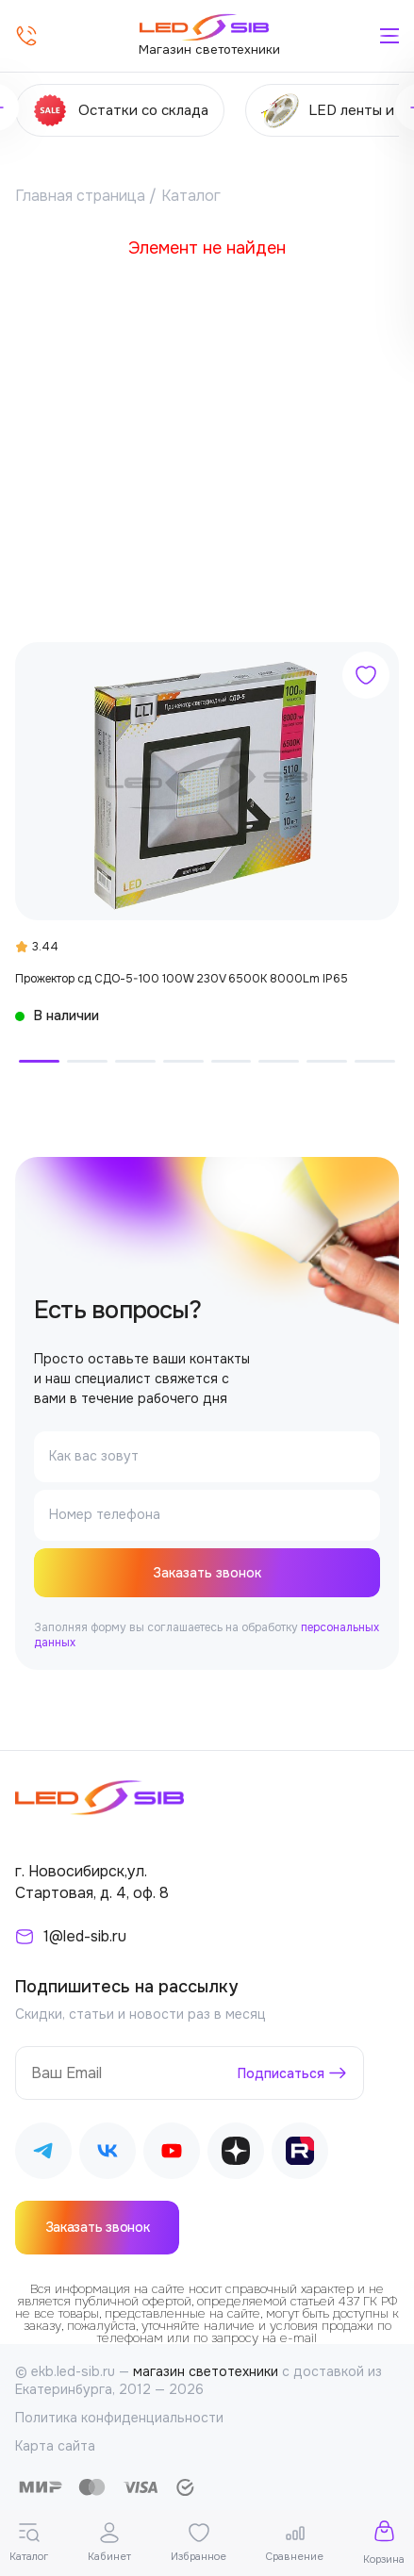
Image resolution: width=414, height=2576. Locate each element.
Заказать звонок (207, 1572)
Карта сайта (55, 2445)
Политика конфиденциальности (119, 2417)
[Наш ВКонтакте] (107, 2154)
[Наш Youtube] (171, 2154)
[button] (39, 1061)
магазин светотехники (205, 2371)
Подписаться (281, 2073)
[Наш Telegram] (43, 2154)
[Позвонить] (26, 36)
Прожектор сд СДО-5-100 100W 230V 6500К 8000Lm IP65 (181, 978)
